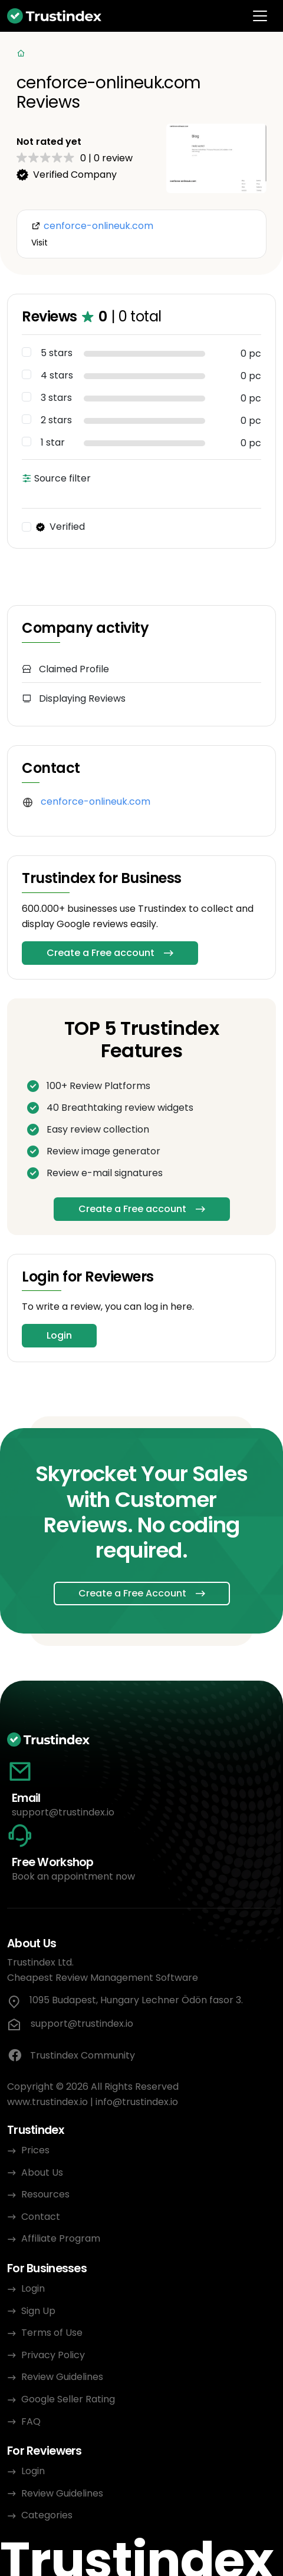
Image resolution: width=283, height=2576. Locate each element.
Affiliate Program (60, 2238)
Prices (35, 2150)
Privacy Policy (53, 2355)
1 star (53, 443)
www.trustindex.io (47, 2102)
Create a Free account (100, 953)
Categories (47, 2515)
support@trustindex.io (63, 1812)
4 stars (57, 375)
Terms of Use (52, 2332)
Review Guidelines (62, 2377)
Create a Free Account (132, 1593)
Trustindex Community (71, 2055)
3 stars (56, 398)
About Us (42, 2172)
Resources (45, 2194)
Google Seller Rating (68, 2399)
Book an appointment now (73, 1876)
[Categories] (141, 53)
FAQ (31, 2421)
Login (59, 1335)
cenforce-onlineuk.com (95, 801)
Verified (60, 527)
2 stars (56, 420)
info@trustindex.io (137, 2102)
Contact (40, 2216)
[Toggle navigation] (260, 16)
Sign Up (38, 2311)
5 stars (57, 353)
